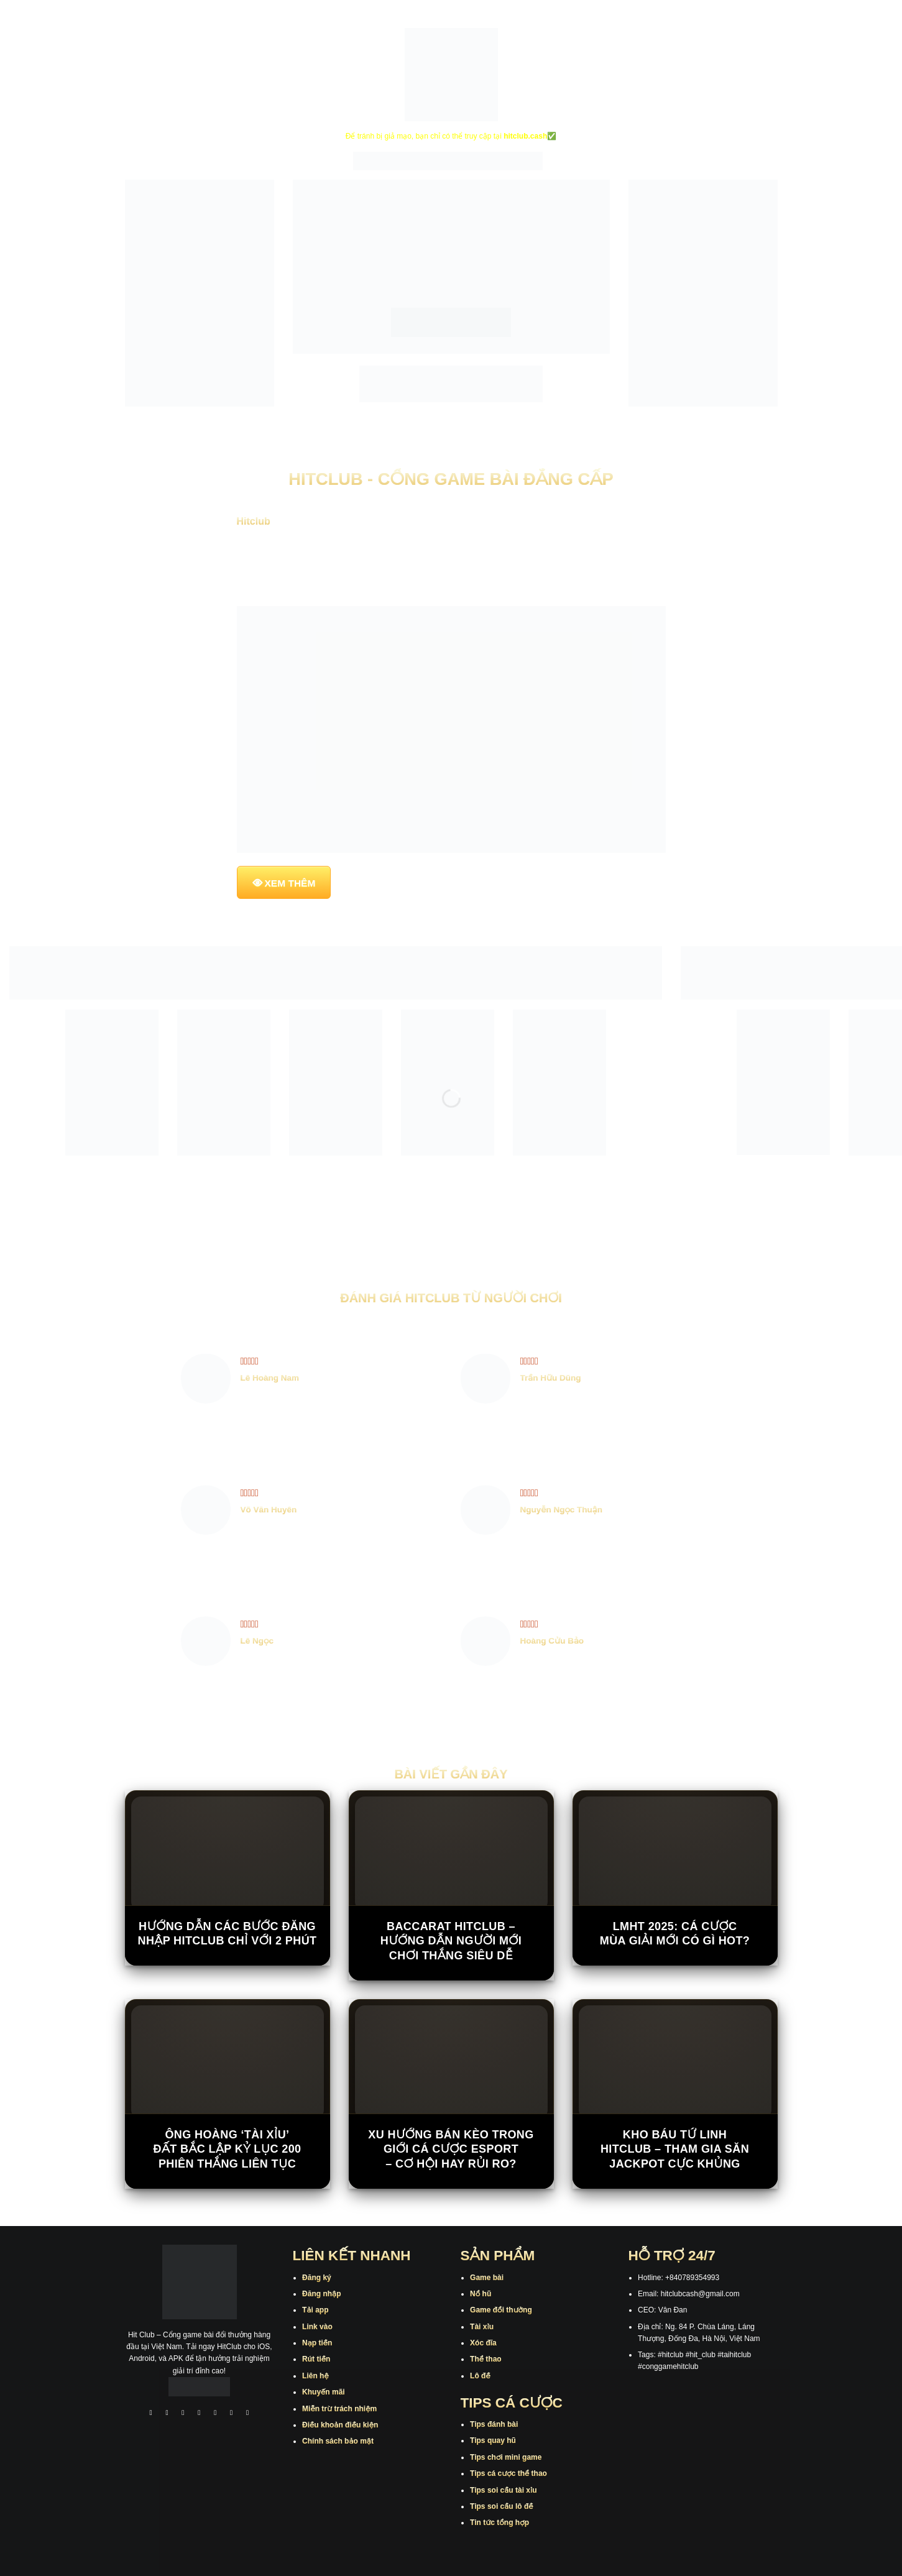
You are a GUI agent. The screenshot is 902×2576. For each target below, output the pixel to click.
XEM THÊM (290, 883)
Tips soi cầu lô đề (501, 2506)
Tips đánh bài (494, 2424)
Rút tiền (316, 2359)
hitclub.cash (525, 136)
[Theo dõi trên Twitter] (215, 2414)
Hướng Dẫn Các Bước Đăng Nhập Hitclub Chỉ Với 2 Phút (227, 1933)
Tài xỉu (482, 2326)
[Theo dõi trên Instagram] (167, 2414)
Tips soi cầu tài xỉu (503, 2490)
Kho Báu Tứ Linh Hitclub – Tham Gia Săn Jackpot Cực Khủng (675, 2149)
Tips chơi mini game (505, 2457)
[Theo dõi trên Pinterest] (247, 2414)
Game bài (487, 2277)
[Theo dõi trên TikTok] (183, 2414)
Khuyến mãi (323, 2392)
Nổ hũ (480, 2293)
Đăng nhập (321, 2293)
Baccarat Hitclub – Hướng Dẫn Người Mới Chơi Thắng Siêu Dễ (451, 1941)
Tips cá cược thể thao (508, 2473)
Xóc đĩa (483, 2343)
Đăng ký (316, 2277)
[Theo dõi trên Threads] (231, 2414)
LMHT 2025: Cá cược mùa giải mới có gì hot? (675, 1933)
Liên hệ (315, 2375)
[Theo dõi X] (199, 2414)
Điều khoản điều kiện (340, 2425)
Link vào (317, 2326)
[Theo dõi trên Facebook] (151, 2414)
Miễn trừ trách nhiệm (339, 2408)
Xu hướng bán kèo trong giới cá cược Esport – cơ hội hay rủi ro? (450, 2149)
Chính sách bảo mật (338, 2441)
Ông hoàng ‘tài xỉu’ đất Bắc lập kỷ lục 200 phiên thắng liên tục (227, 2149)
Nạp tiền (317, 2343)
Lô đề (480, 2375)
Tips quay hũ (493, 2440)
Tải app (315, 2310)
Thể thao (486, 2359)
